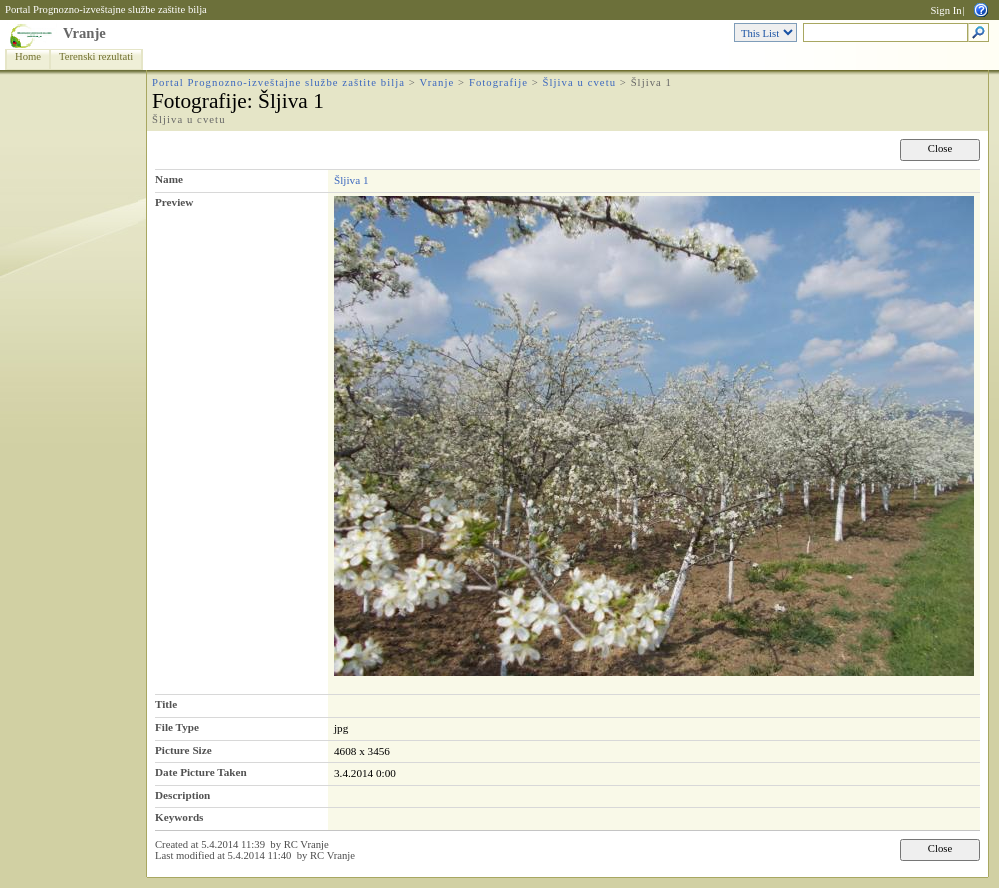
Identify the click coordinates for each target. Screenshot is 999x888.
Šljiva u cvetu (580, 82)
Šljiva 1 (351, 180)
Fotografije (498, 82)
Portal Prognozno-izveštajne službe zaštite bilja (106, 9)
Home (28, 56)
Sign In (945, 10)
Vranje (84, 33)
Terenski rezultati (96, 56)
